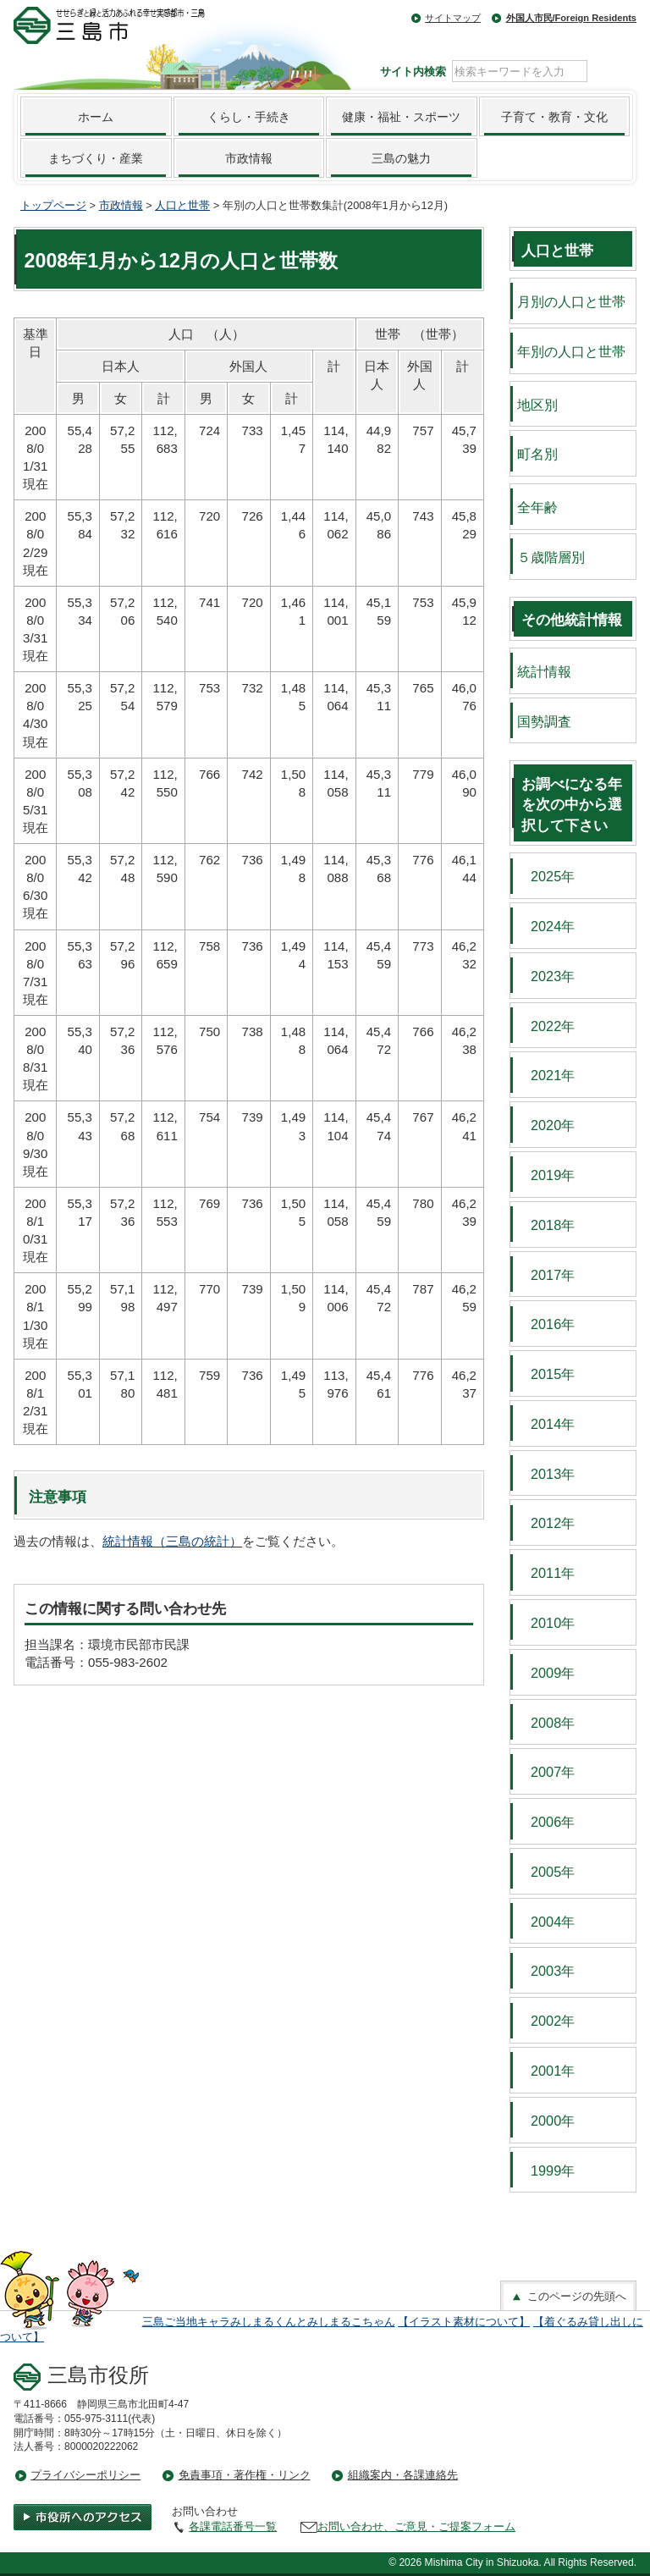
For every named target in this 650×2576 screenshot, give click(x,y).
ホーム (95, 117)
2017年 (546, 1274)
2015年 (546, 1374)
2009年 (546, 1672)
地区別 (537, 404)
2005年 (546, 1871)
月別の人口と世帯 (571, 301)
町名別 (537, 453)
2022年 (546, 1026)
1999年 (546, 2170)
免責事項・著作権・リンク (245, 2474)
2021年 (546, 1075)
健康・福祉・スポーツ (401, 117)
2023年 (546, 976)
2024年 (546, 926)
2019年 (546, 1175)
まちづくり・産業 (95, 158)
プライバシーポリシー (85, 2474)
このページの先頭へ (568, 2297)
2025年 (546, 876)
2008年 (546, 1722)
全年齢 (537, 507)
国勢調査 (544, 721)
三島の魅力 (401, 158)
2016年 (546, 1324)
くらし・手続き (248, 117)
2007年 (546, 1771)
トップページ (53, 205)
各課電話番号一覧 (233, 2526)
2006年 (546, 1821)
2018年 (546, 1225)
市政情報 (249, 158)
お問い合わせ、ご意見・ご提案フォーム (416, 2526)
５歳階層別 (551, 557)
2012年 (546, 1523)
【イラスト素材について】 (464, 2321)
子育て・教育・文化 (554, 117)
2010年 (546, 1622)
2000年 (546, 2120)
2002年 (546, 2020)
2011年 (546, 1572)
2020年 (546, 1125)
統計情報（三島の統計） (172, 1541)
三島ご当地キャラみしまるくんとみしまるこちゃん (268, 2321)
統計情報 (544, 671)
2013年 (546, 1473)
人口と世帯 (182, 205)
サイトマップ (453, 18)
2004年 (546, 1921)
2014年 (546, 1423)
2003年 (546, 1970)
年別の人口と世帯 (571, 351)
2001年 (546, 2070)
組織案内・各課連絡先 (403, 2474)
